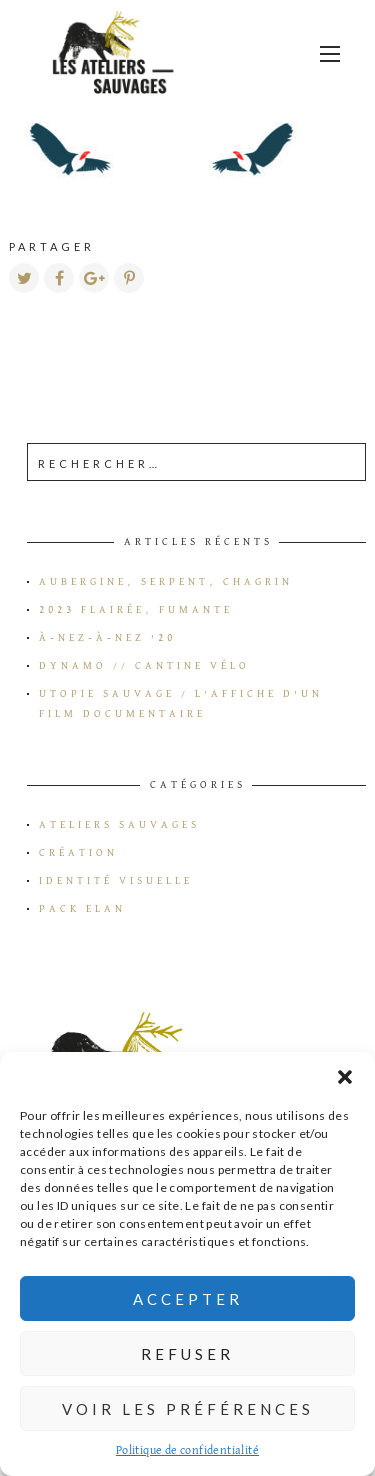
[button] (345, 1077)
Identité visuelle (116, 881)
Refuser (187, 1354)
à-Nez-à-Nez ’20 (107, 638)
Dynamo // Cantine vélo (144, 666)
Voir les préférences (188, 1409)
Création (78, 853)
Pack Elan (82, 909)
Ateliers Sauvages (119, 825)
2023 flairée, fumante (136, 610)
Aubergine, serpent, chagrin (166, 582)
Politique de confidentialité (187, 1451)
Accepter (188, 1299)
